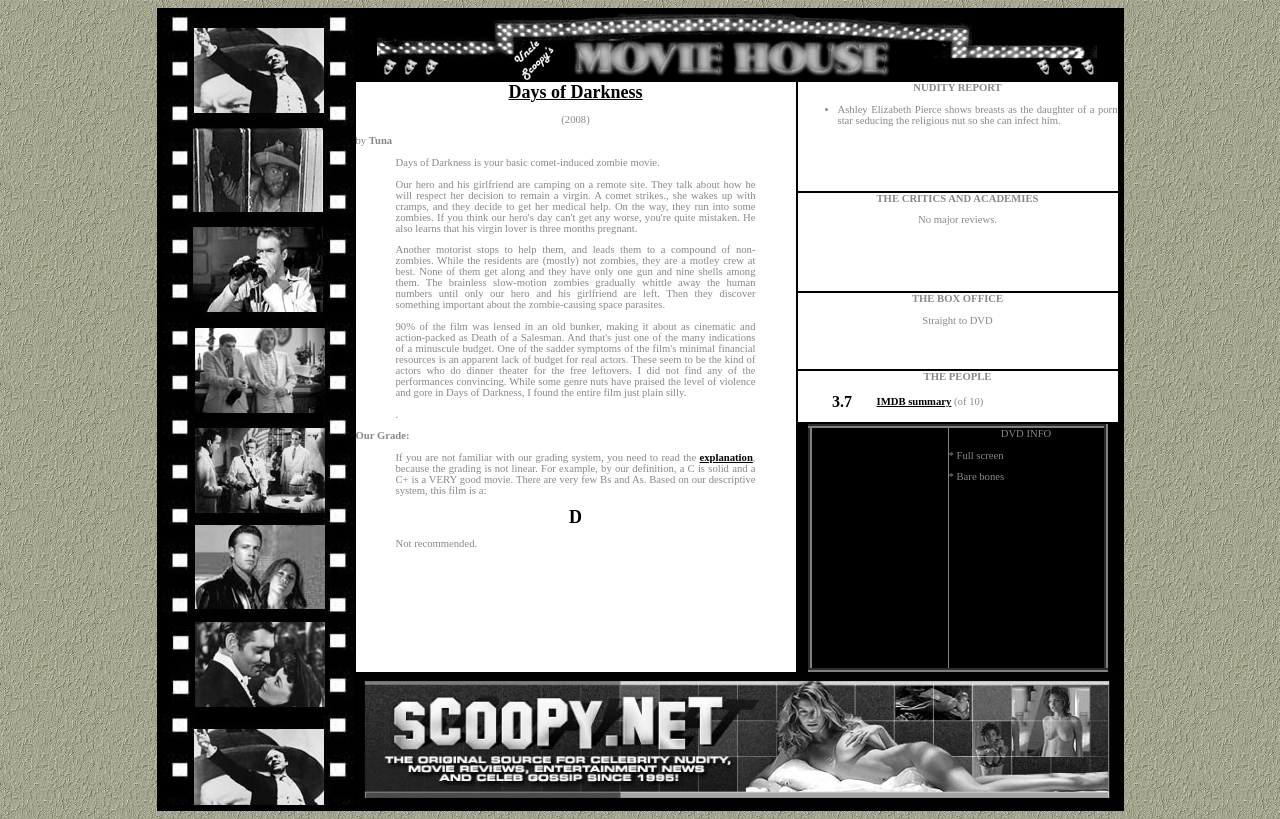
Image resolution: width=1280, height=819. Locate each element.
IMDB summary (914, 401)
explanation (726, 457)
